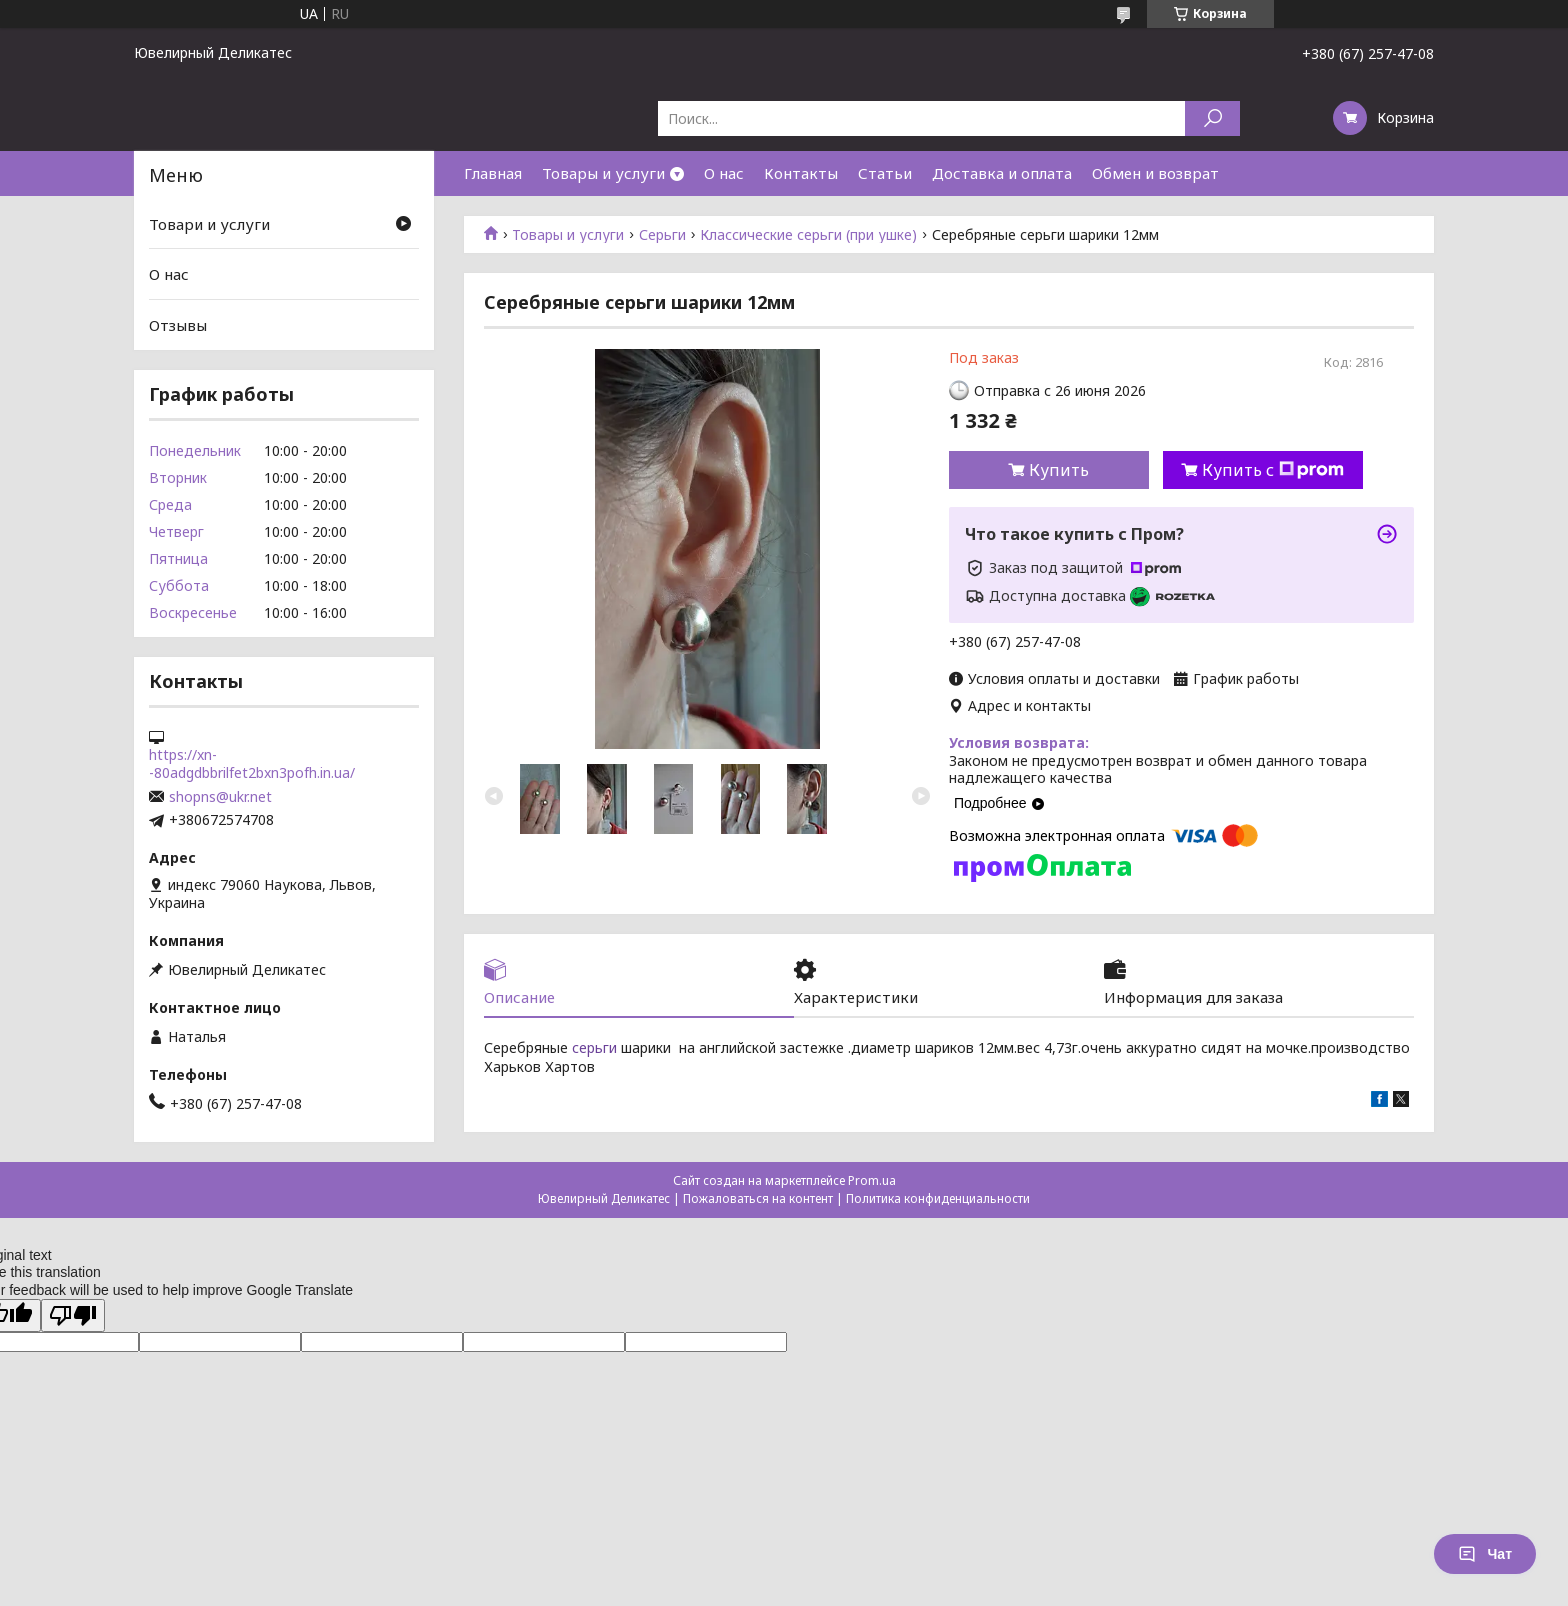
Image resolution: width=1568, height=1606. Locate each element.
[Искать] (1212, 118)
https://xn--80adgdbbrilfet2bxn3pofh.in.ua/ (252, 764)
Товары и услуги (603, 173)
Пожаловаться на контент (758, 1198)
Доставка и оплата (1002, 173)
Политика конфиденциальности (938, 1198)
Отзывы (178, 325)
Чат (1485, 1554)
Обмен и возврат (1155, 173)
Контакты (801, 173)
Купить (1059, 470)
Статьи (885, 173)
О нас (724, 173)
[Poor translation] (73, 1315)
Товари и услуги (209, 224)
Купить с (1273, 470)
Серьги (662, 235)
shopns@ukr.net (220, 797)
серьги (594, 1047)
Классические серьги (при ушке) (808, 235)
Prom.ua (872, 1180)
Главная (493, 173)
